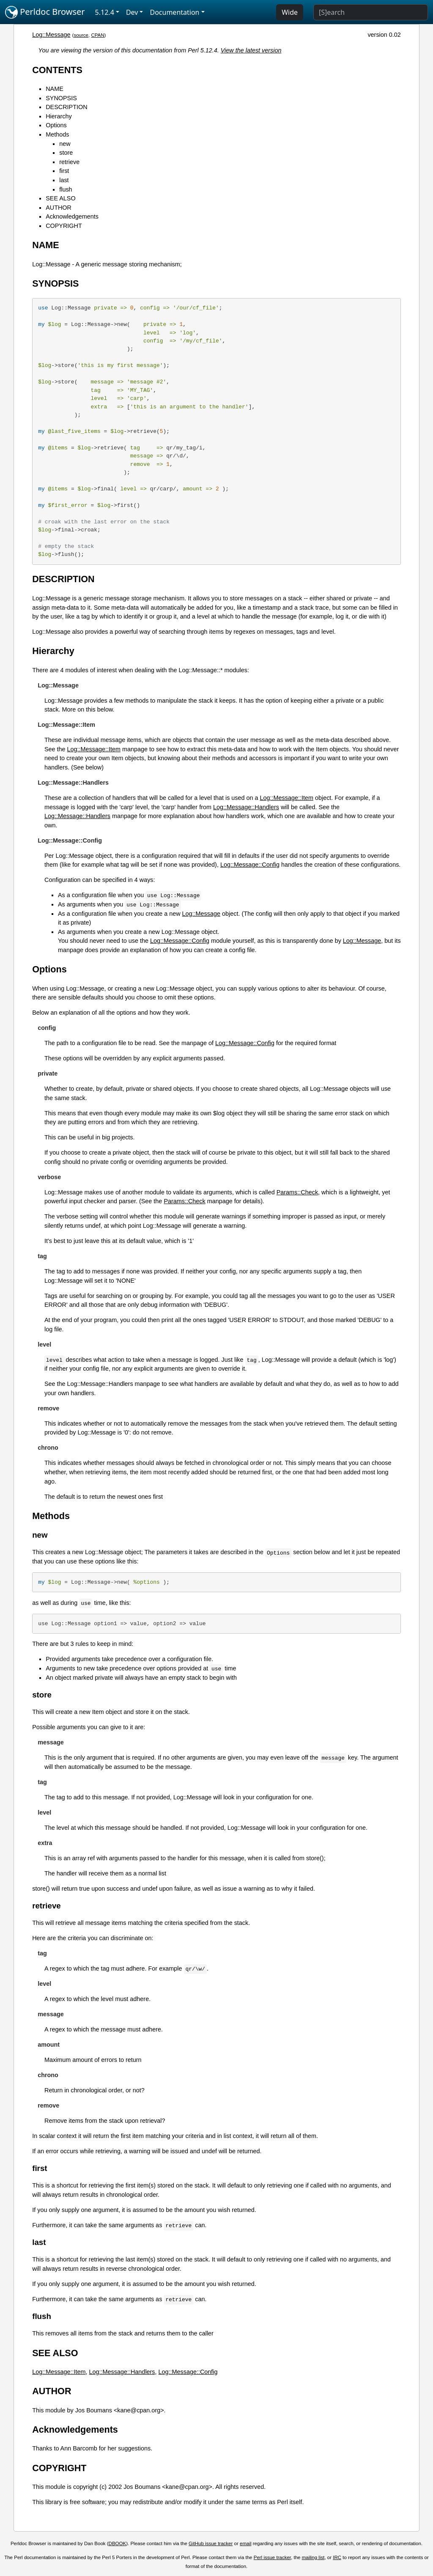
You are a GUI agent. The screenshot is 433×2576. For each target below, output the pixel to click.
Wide (290, 12)
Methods (57, 134)
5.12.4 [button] (104, 12)
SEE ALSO (60, 198)
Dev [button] (132, 12)
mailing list (313, 2557)
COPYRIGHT (64, 225)
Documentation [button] (174, 12)
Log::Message (51, 34)
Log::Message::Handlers (246, 807)
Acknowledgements (72, 216)
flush (65, 189)
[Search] (370, 12)
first (64, 170)
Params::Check (297, 1192)
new (64, 143)
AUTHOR (58, 207)
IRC (337, 2557)
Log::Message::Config (250, 864)
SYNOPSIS (61, 98)
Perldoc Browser (45, 12)
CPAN (97, 35)
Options (56, 125)
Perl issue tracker (272, 2557)
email (246, 2543)
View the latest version (251, 50)
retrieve (69, 162)
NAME (54, 88)
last (64, 180)
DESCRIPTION (66, 107)
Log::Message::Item (94, 749)
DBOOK (117, 2543)
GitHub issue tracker (211, 2543)
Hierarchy (59, 116)
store (66, 152)
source (81, 35)
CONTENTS (57, 70)
